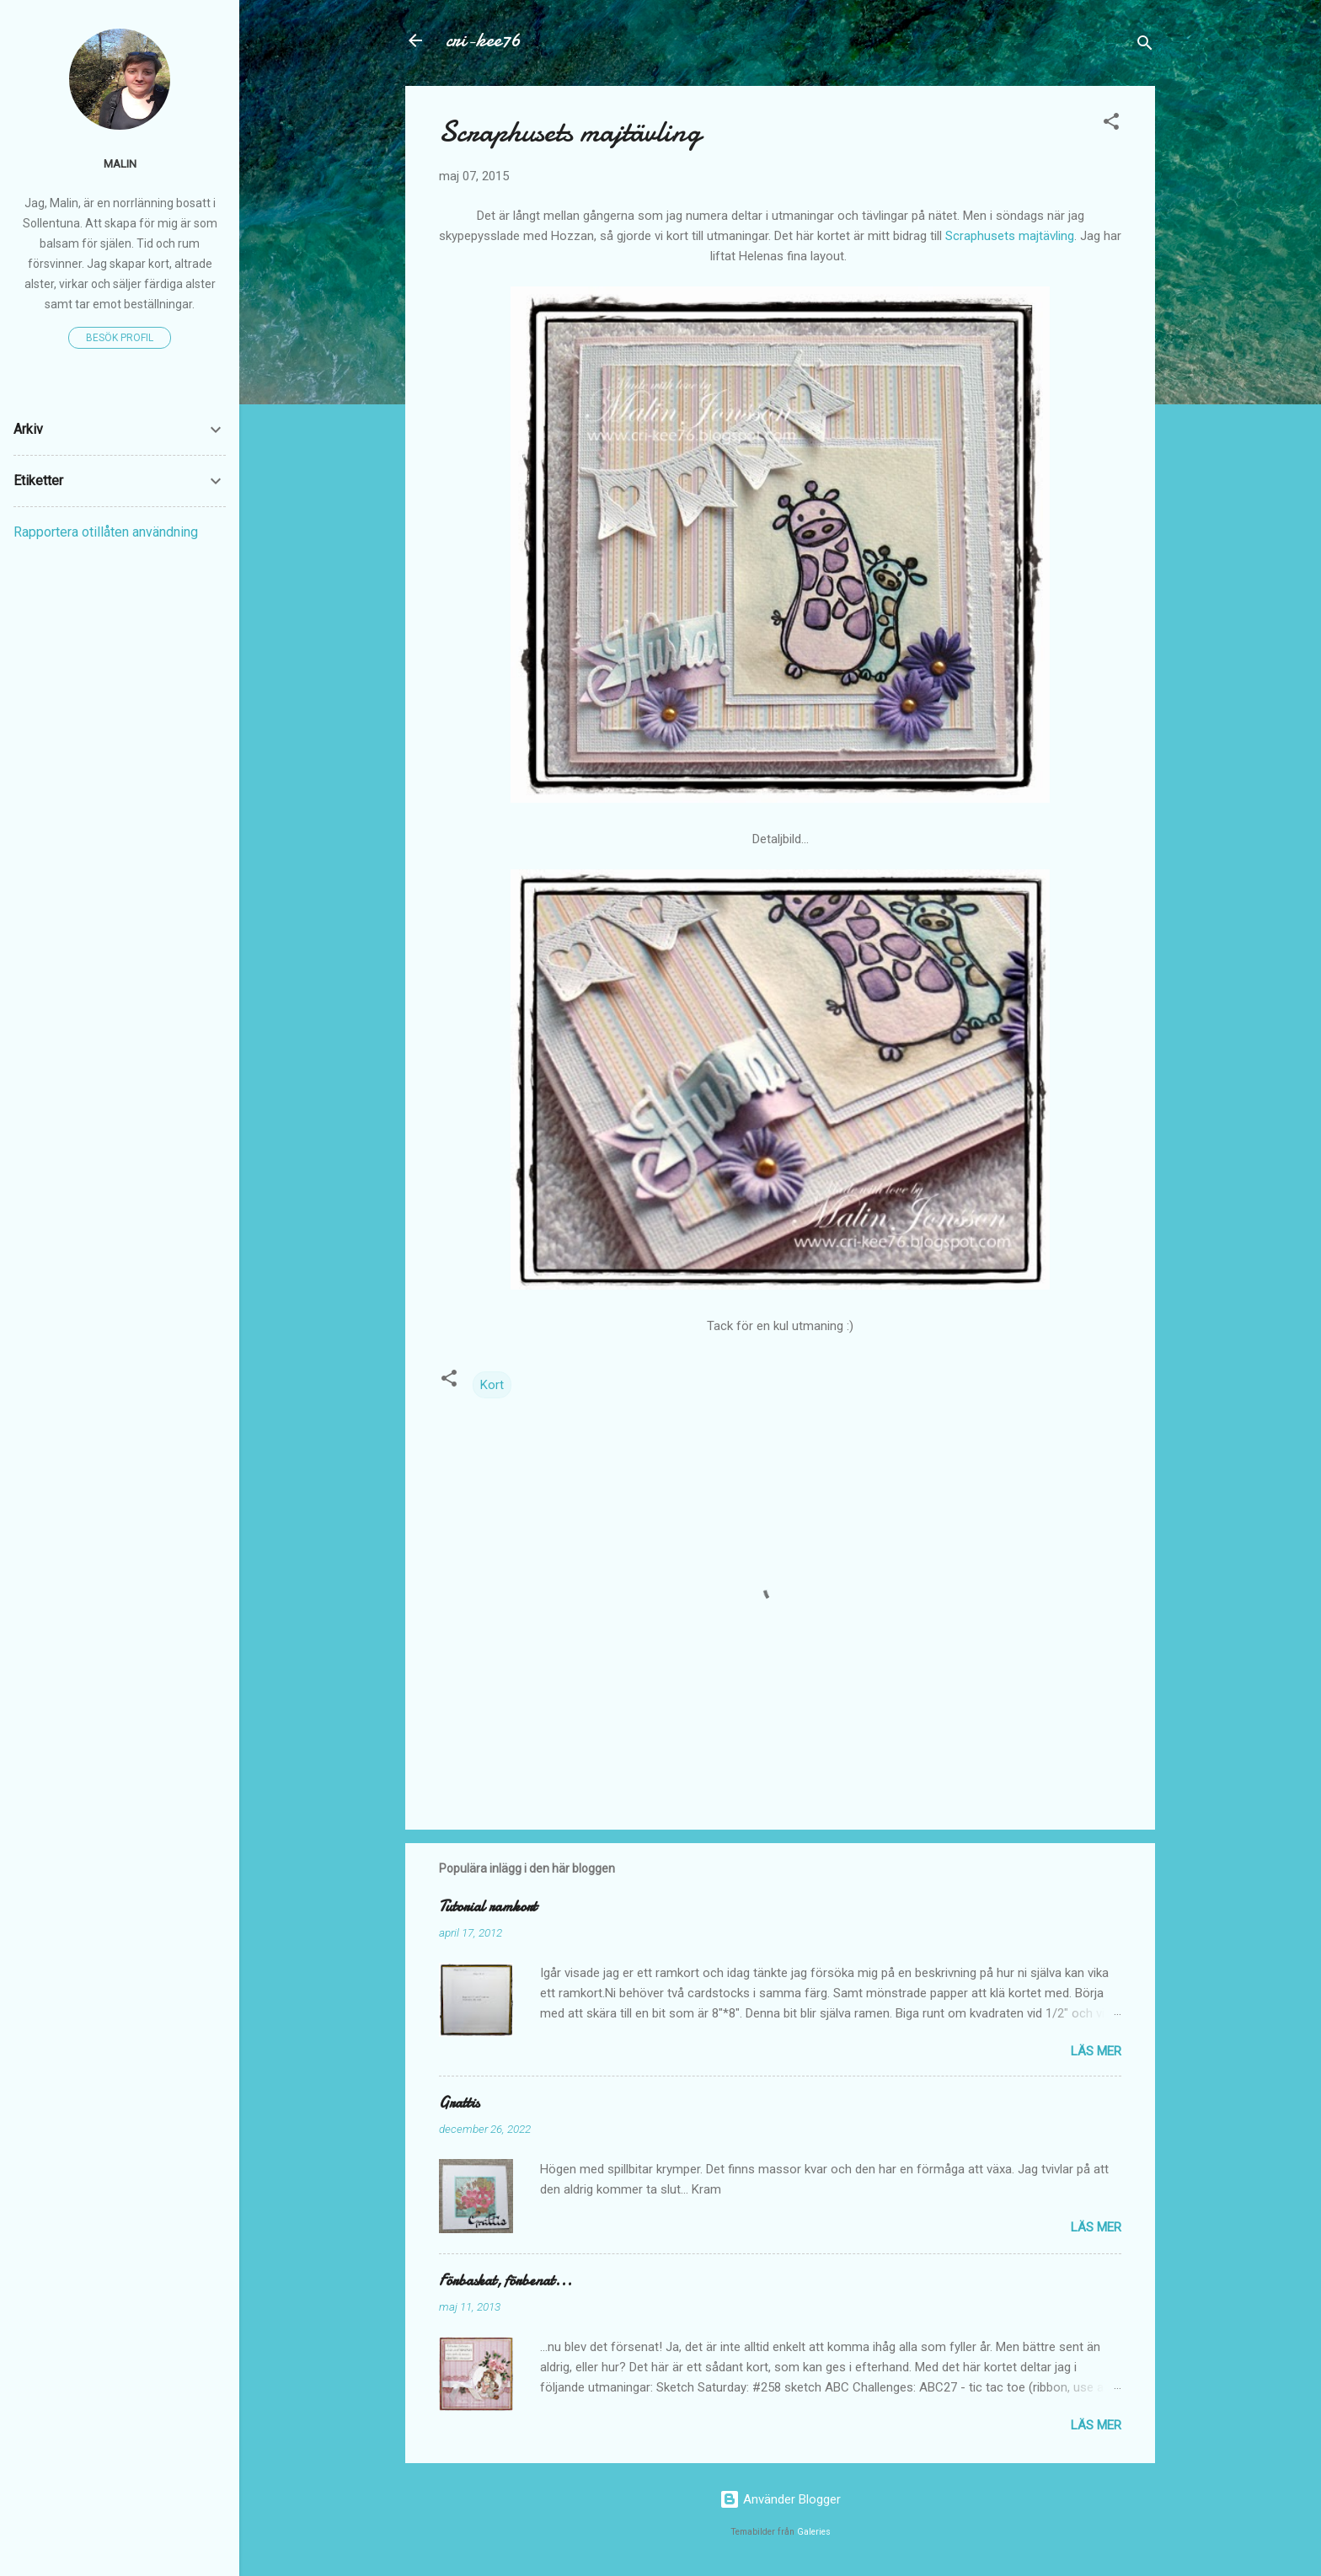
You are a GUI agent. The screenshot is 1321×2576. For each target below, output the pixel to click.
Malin (120, 163)
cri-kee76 (483, 40)
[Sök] (1145, 46)
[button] (1111, 124)
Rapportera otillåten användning (105, 532)
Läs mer (1096, 2051)
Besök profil (119, 338)
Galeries (814, 2531)
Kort (492, 1384)
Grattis (459, 2103)
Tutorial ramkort (488, 1906)
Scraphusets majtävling (1009, 235)
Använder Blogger (780, 2499)
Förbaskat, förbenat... (505, 2280)
